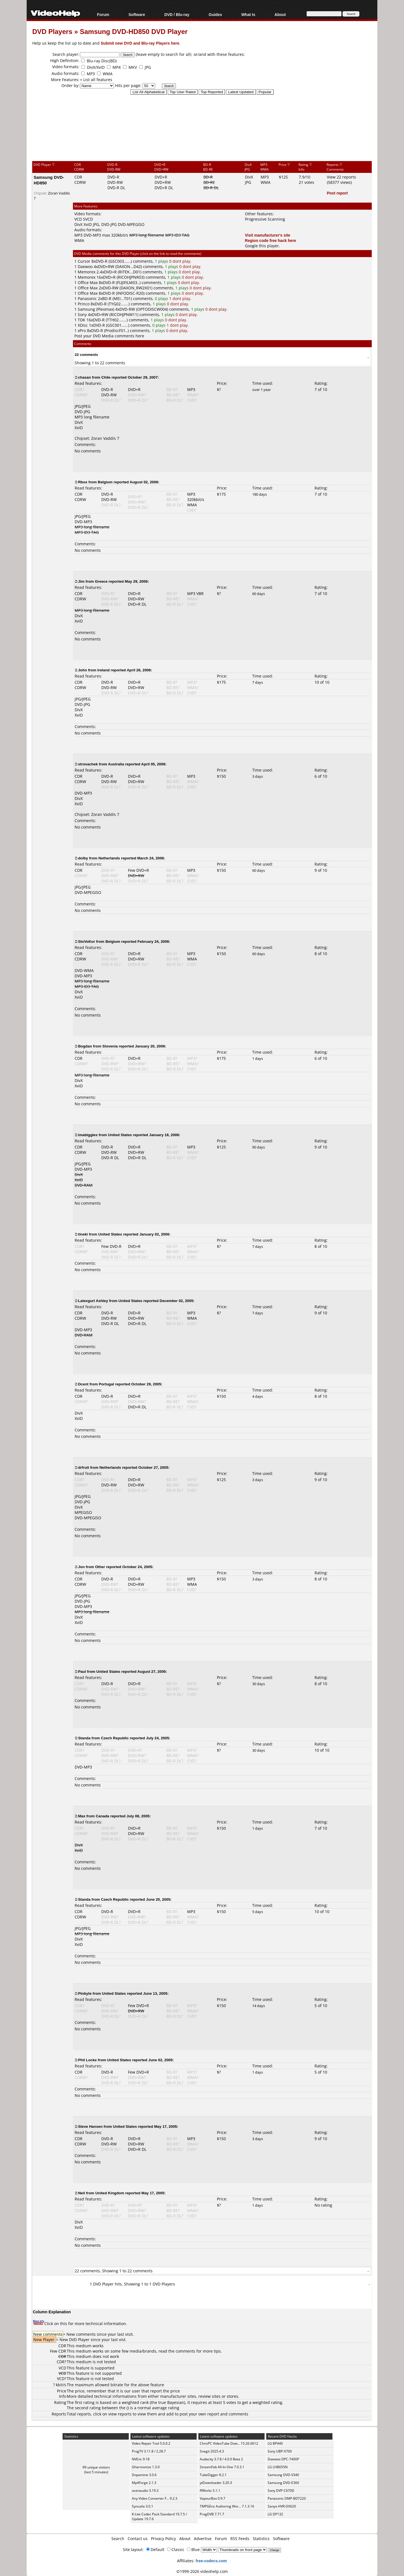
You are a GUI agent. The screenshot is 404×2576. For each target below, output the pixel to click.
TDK (81, 319)
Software (136, 14)
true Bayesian (171, 2402)
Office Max (88, 282)
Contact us (138, 2538)
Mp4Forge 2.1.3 (144, 2482)
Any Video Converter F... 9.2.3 (154, 2498)
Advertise (203, 2538)
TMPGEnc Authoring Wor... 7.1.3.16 (227, 2506)
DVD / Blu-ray (176, 14)
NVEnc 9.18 (141, 2459)
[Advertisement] (202, 137)
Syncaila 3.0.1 (142, 2506)
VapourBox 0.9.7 (212, 2498)
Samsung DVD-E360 (283, 2482)
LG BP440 (275, 2443)
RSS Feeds (239, 2538)
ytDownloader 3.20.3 (216, 2482)
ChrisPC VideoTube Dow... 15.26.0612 (229, 2443)
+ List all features (96, 79)
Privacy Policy (163, 2538)
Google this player (262, 245)
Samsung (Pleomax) (96, 309)
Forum (103, 14)
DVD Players (52, 31)
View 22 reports (341, 177)
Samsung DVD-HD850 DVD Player (133, 31)
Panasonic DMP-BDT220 (287, 2498)
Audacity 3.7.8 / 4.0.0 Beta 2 (221, 2459)
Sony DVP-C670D (281, 2490)
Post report (337, 193)
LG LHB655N (278, 2467)
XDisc (83, 325)
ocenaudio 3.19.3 (145, 2490)
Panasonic (87, 298)
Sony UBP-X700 (280, 2451)
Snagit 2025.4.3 (212, 2451)
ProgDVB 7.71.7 (212, 2514)
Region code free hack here (270, 240)
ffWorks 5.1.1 (210, 2490)
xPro (82, 330)
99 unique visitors (96, 2467)
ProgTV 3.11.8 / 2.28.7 (149, 2451)
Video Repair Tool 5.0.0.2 (151, 2443)
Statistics (261, 2538)
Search (117, 2538)
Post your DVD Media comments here (109, 335)
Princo (83, 303)
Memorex (86, 271)
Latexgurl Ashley (93, 1300)
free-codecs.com (211, 2560)
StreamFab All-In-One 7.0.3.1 (222, 2467)
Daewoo (85, 266)
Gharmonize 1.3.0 (146, 2467)
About (280, 14)
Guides (215, 14)
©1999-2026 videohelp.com (202, 2571)
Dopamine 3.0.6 (144, 2474)
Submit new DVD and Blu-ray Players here (140, 43)
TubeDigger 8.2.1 (213, 2474)
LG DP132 (275, 2514)
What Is (248, 14)
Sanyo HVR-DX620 (282, 2506)
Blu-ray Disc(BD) (102, 60)
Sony (82, 314)
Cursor (84, 261)
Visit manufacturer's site (267, 235)
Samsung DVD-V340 (283, 2474)
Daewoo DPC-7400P (283, 2459)
